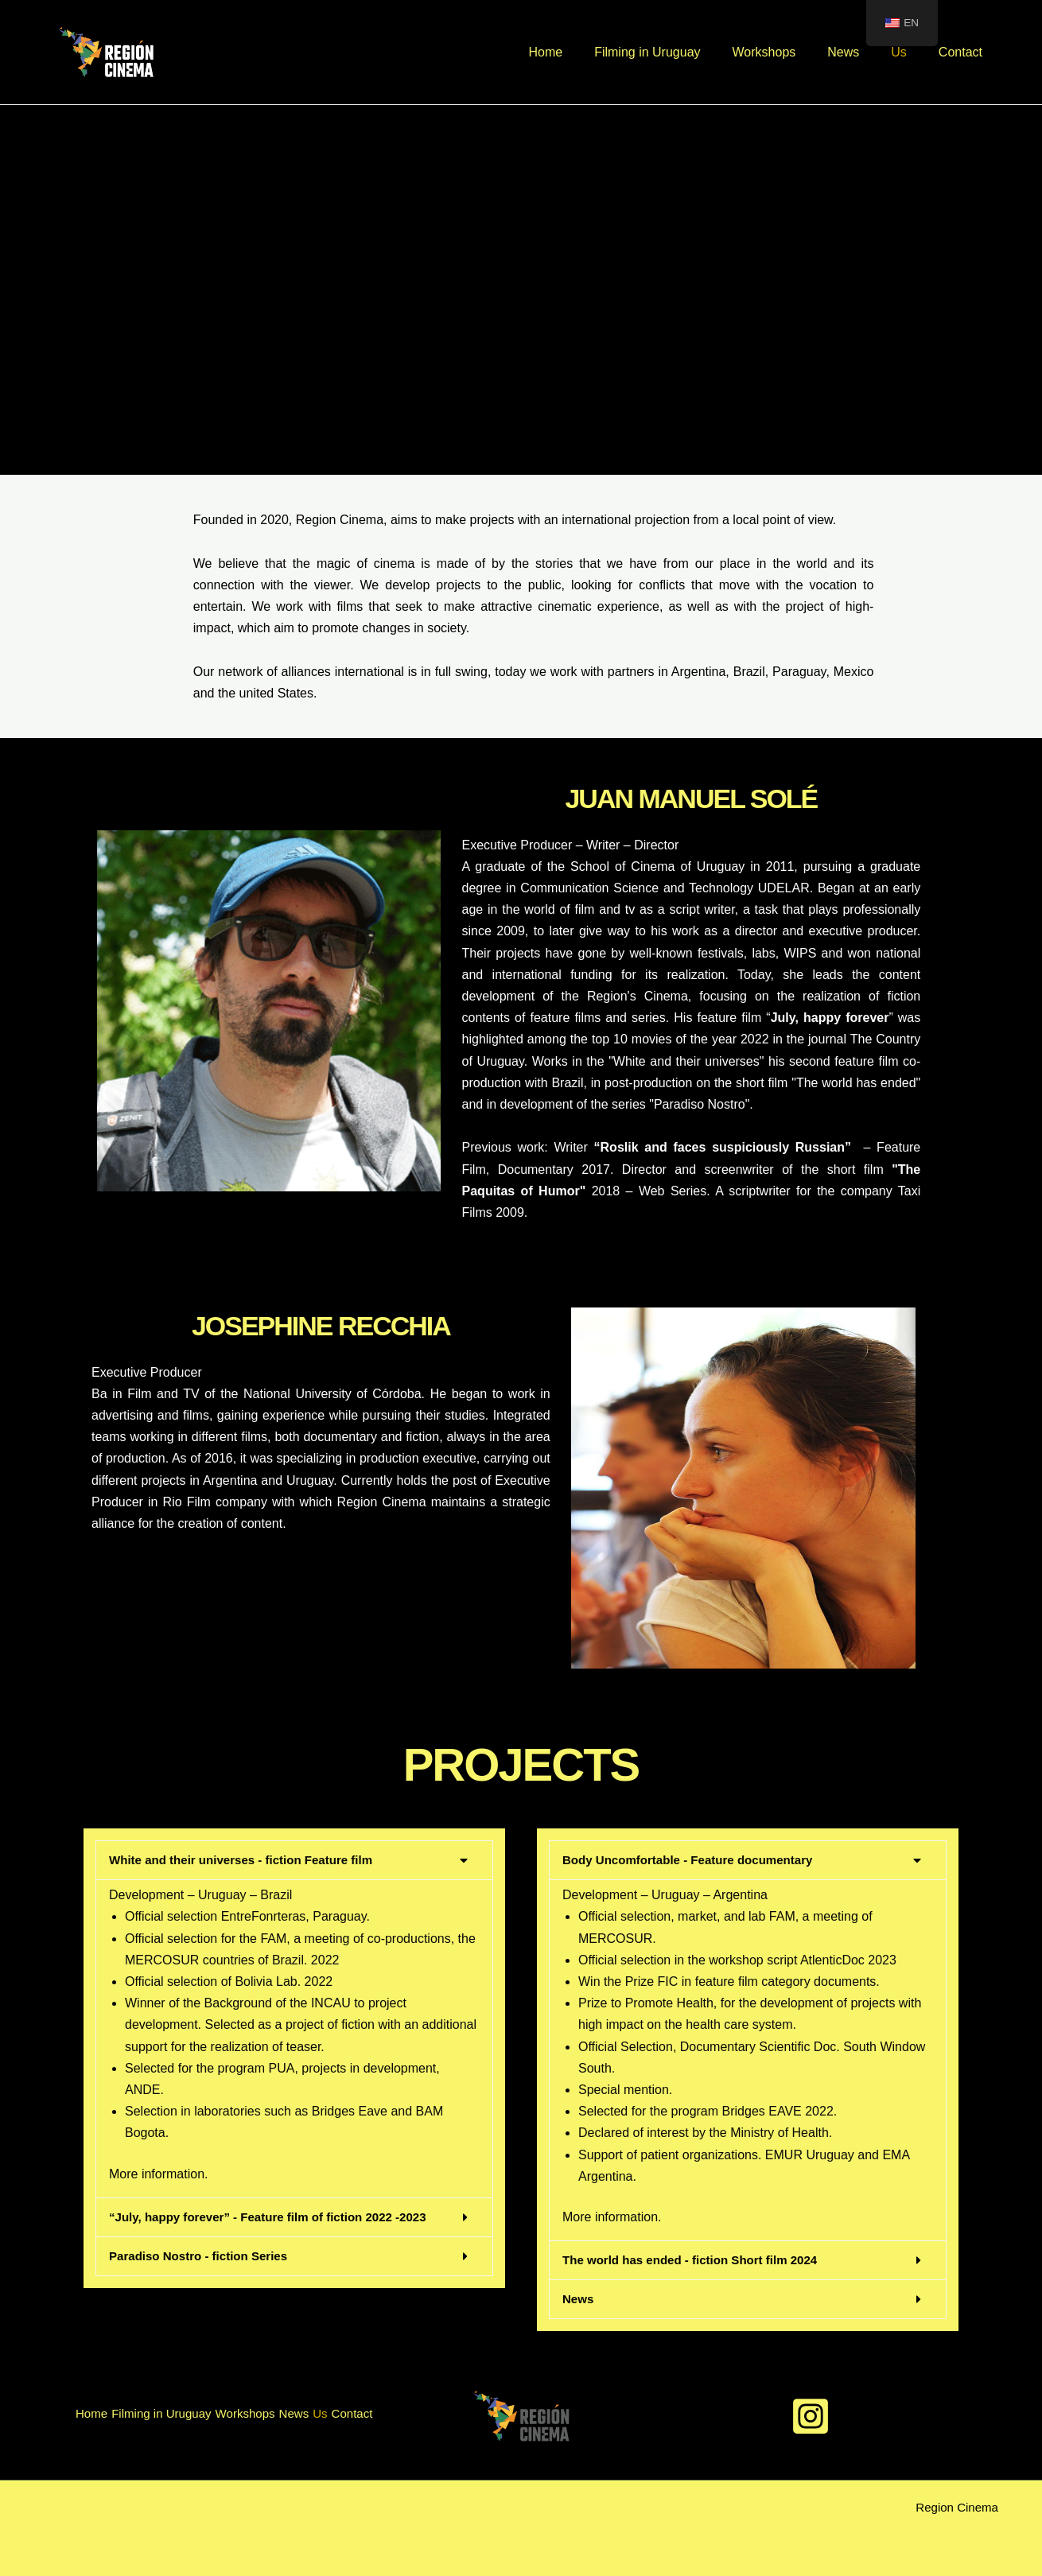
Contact (964, 52)
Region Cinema (954, 2507)
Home (580, 52)
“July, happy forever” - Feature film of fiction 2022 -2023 (277, 2217)
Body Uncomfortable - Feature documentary (695, 1860)
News (859, 52)
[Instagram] (810, 2416)
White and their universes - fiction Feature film (249, 1860)
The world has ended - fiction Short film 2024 (698, 2260)
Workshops (786, 52)
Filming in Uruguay (676, 52)
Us (908, 52)
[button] (294, 1860)
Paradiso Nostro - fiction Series (203, 2256)
